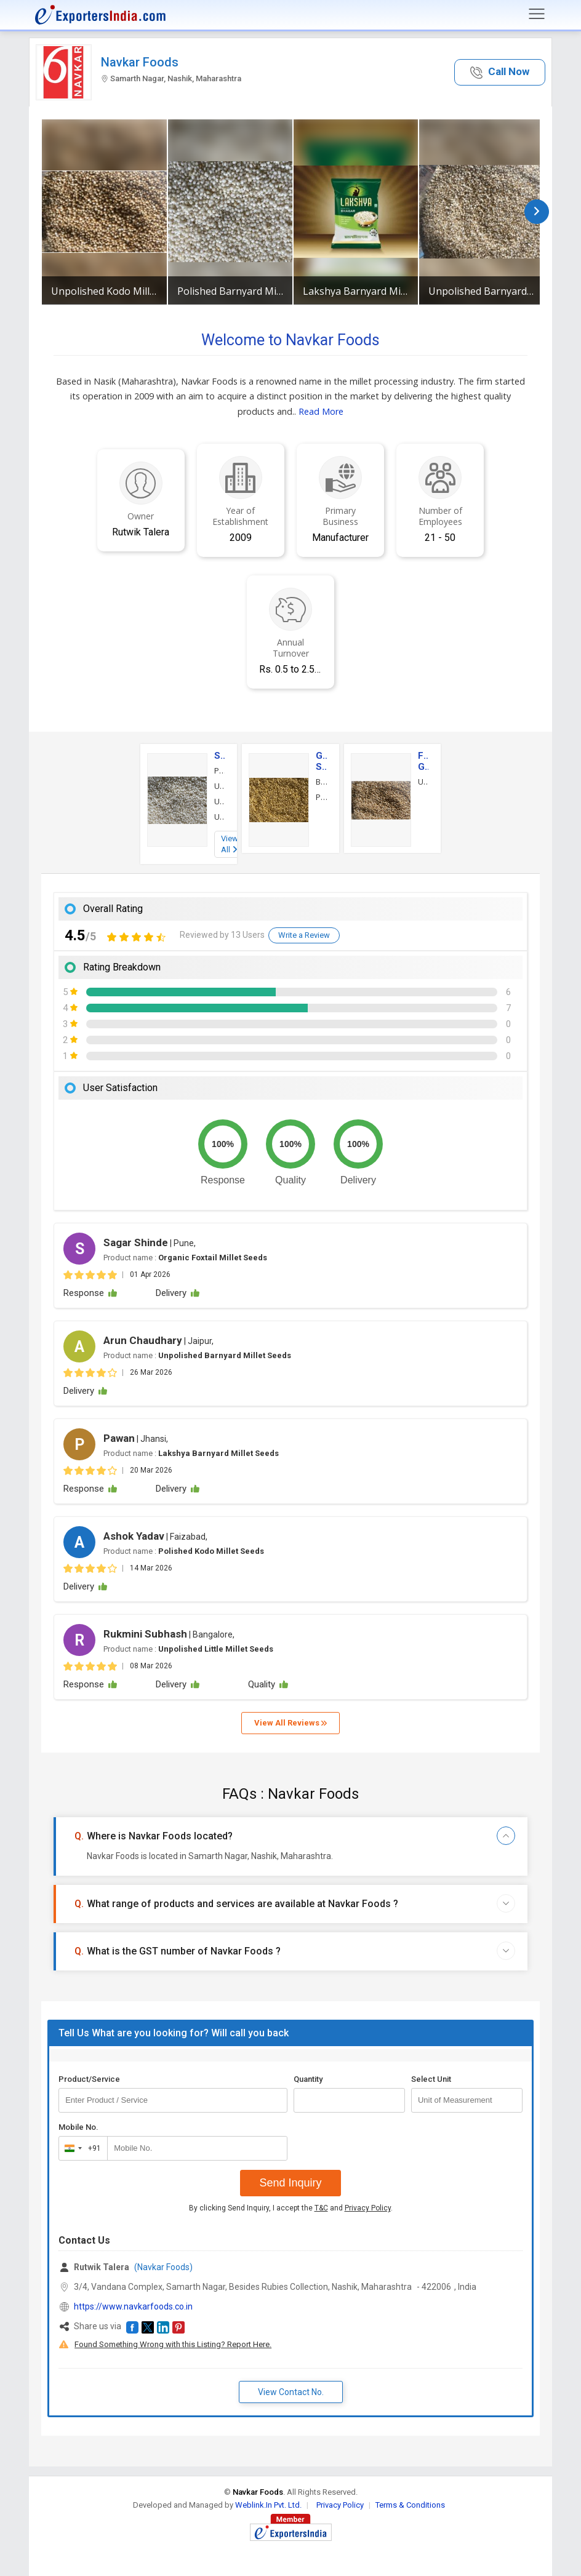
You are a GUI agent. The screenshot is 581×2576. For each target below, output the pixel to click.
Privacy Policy (368, 2208)
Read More (321, 411)
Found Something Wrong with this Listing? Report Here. (172, 2344)
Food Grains (423, 761)
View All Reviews (290, 1722)
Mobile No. (78, 2127)
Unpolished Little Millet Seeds (219, 816)
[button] (500, 72)
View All (229, 844)
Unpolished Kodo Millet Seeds (219, 785)
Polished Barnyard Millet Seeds (230, 291)
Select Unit (431, 2079)
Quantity (308, 2079)
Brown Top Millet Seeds (321, 781)
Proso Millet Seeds (321, 796)
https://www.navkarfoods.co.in (133, 2306)
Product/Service (89, 2079)
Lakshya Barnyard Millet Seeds (356, 291)
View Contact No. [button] (291, 2392)
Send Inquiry (290, 2183)
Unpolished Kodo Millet (104, 291)
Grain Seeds (321, 761)
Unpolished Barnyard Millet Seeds (481, 291)
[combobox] (80, 2148)
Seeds (219, 755)
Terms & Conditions (410, 2505)
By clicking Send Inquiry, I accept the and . (291, 2208)
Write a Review (304, 935)
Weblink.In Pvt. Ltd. (268, 2505)
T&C (321, 2208)
